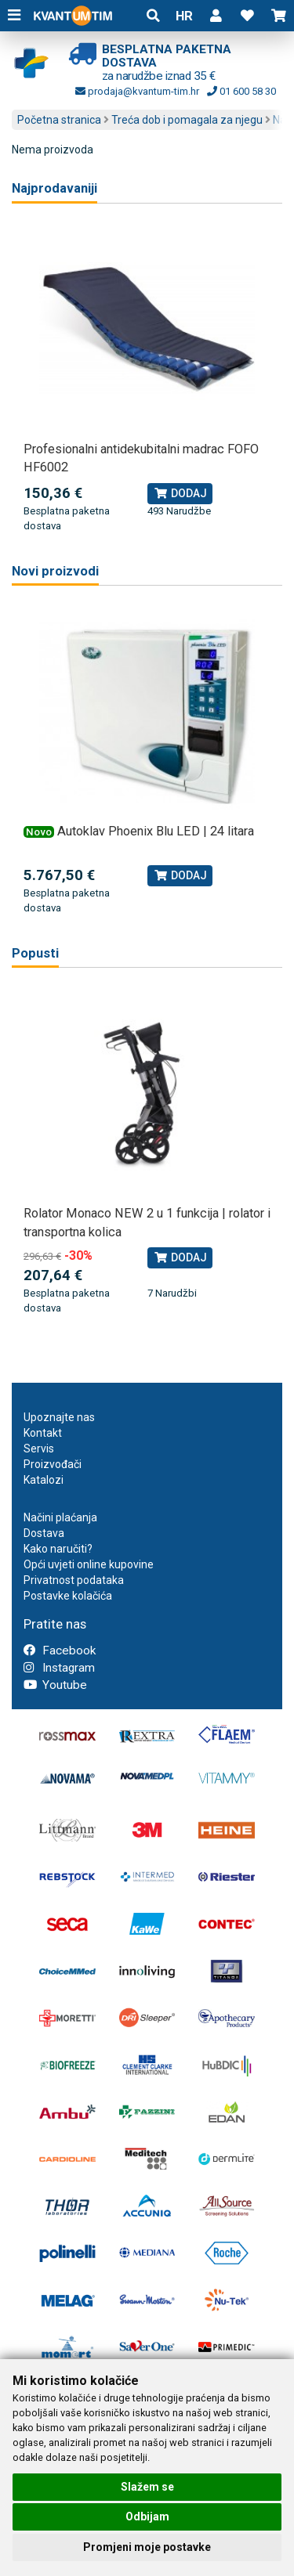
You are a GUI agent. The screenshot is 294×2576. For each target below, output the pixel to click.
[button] (215, 15)
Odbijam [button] (147, 2516)
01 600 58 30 (241, 91)
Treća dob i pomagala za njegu (187, 120)
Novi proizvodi (55, 571)
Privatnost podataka (74, 1580)
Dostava (44, 1533)
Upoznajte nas (59, 1417)
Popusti (35, 953)
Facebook (60, 1650)
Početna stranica (59, 120)
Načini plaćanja (60, 1517)
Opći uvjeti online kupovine (89, 1564)
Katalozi (44, 1480)
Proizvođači (53, 1464)
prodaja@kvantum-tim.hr (137, 91)
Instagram (59, 1668)
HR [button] (184, 15)
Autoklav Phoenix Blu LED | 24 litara (155, 831)
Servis (39, 1448)
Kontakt (43, 1433)
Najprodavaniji (54, 188)
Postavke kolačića (68, 1595)
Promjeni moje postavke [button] (147, 2547)
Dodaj (180, 493)
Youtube (55, 1685)
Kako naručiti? (58, 1548)
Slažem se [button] (147, 2486)
